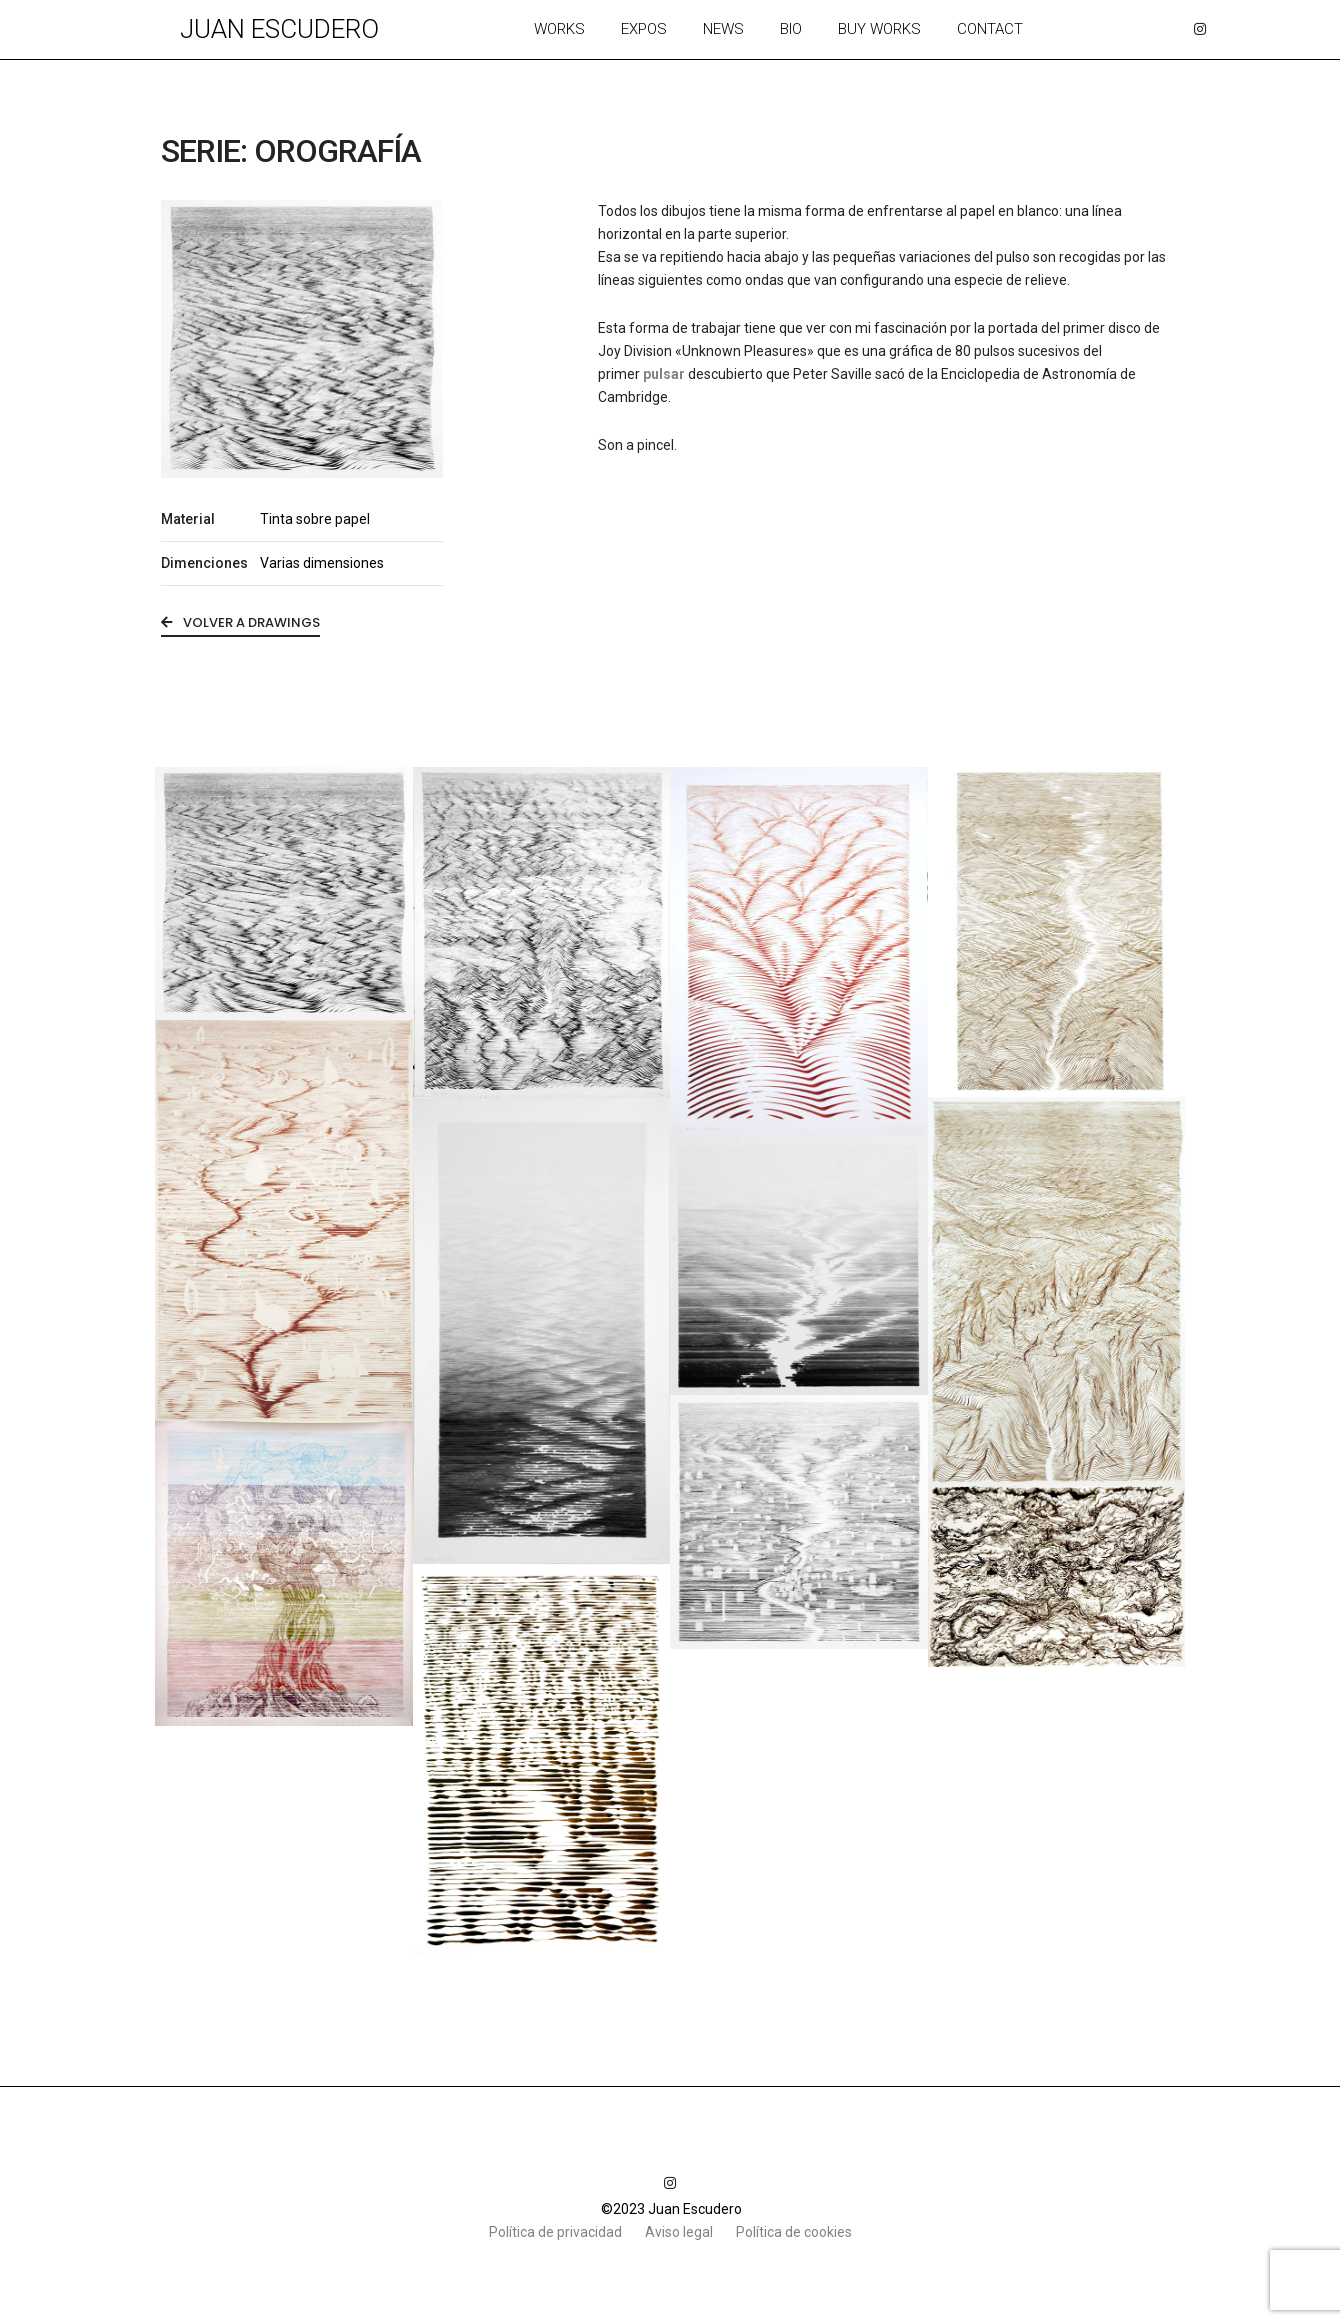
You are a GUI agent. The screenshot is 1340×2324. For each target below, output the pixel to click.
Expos (644, 29)
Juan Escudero (279, 29)
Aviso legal (680, 2232)
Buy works (879, 29)
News (723, 29)
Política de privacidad (557, 2232)
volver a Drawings (240, 622)
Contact (990, 29)
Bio (791, 29)
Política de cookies (794, 2232)
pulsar (664, 374)
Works (559, 29)
